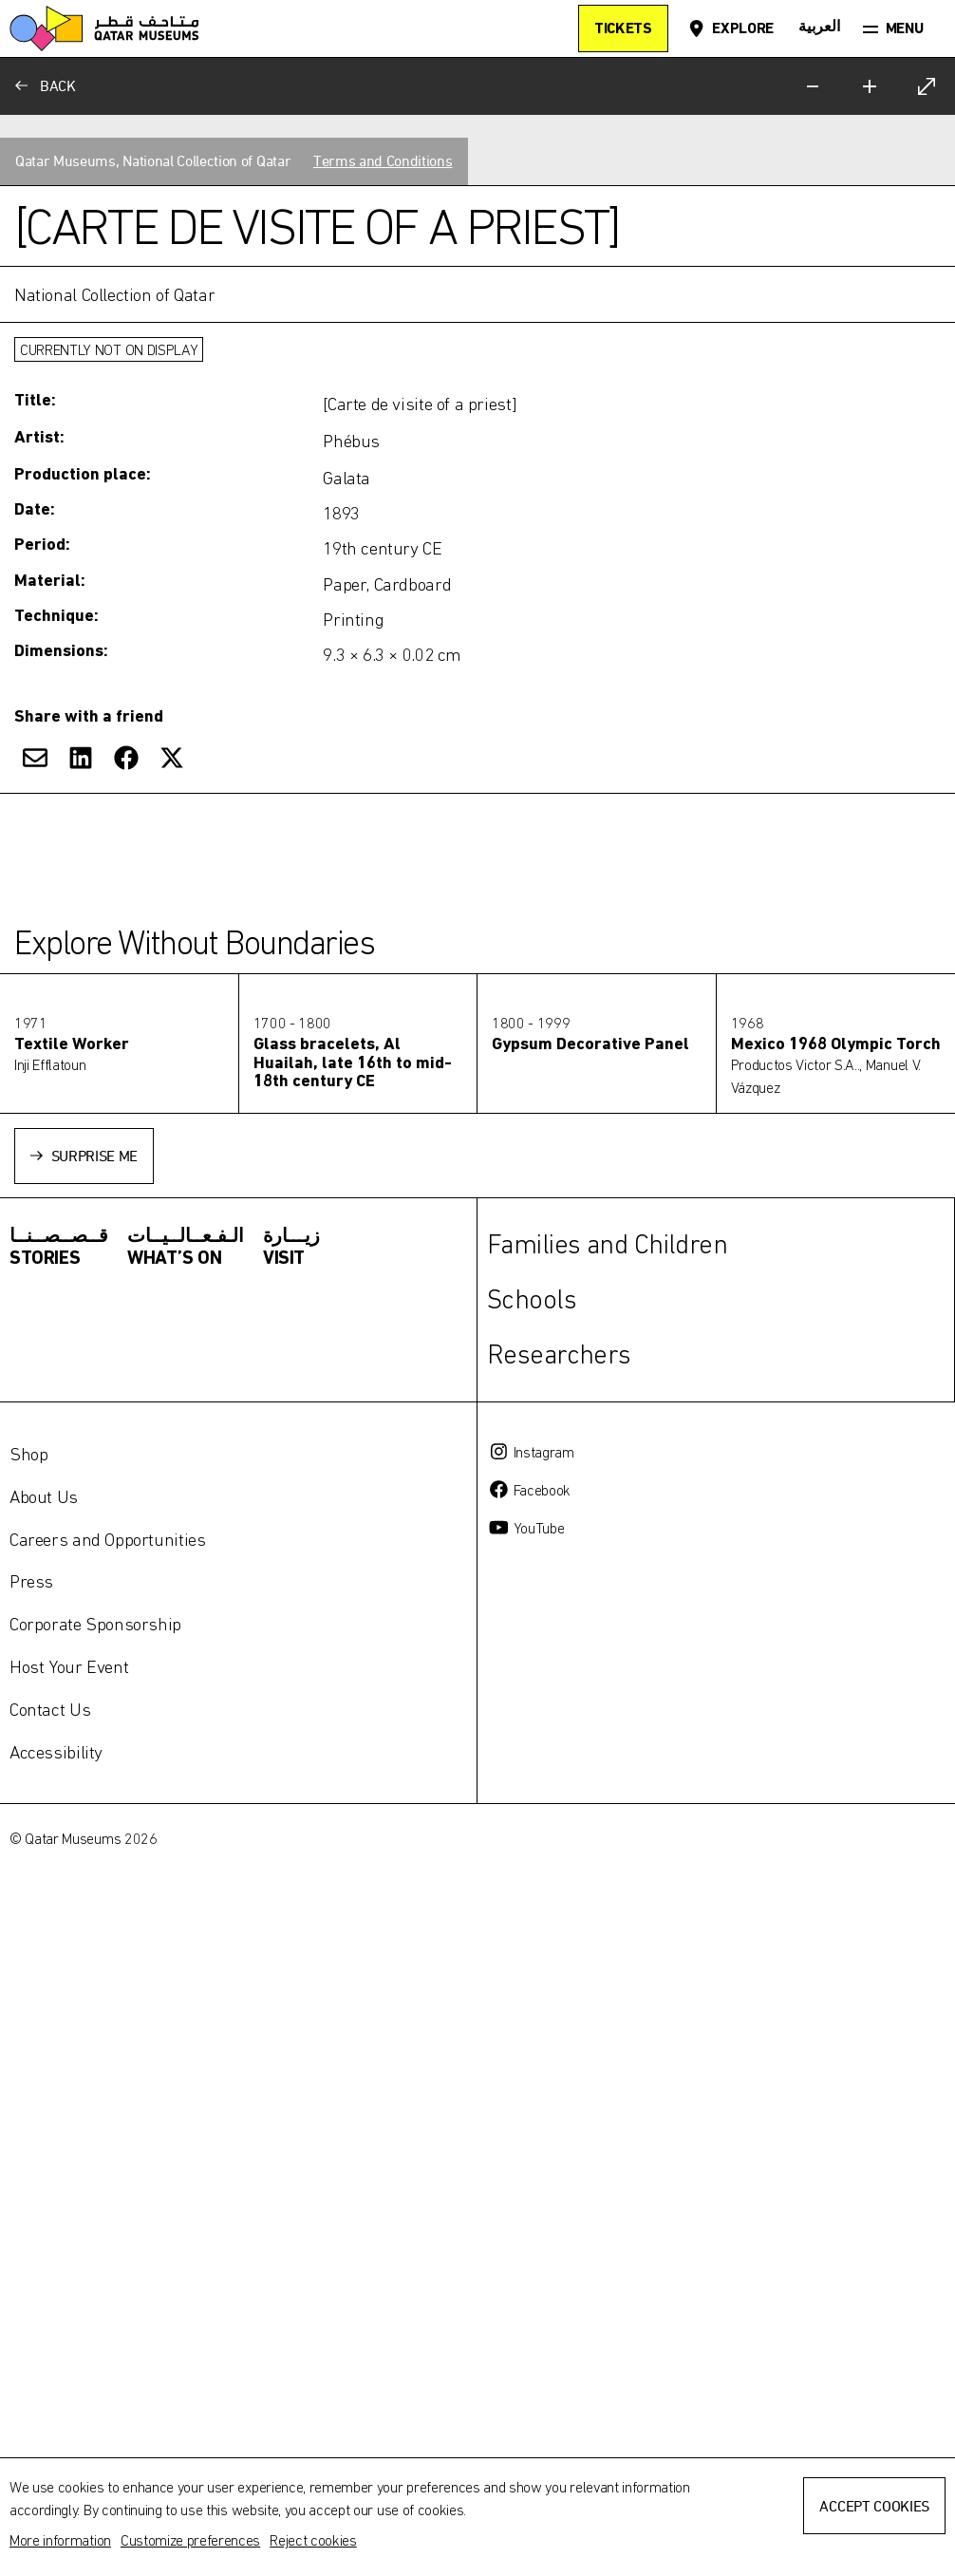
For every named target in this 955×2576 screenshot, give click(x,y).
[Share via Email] (35, 2232)
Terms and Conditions (383, 1636)
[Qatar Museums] (104, 28)
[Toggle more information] (477, 1951)
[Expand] (926, 86)
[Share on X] (172, 2232)
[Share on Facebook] (126, 2232)
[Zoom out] (812, 86)
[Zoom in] (869, 86)
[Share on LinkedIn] (81, 2232)
